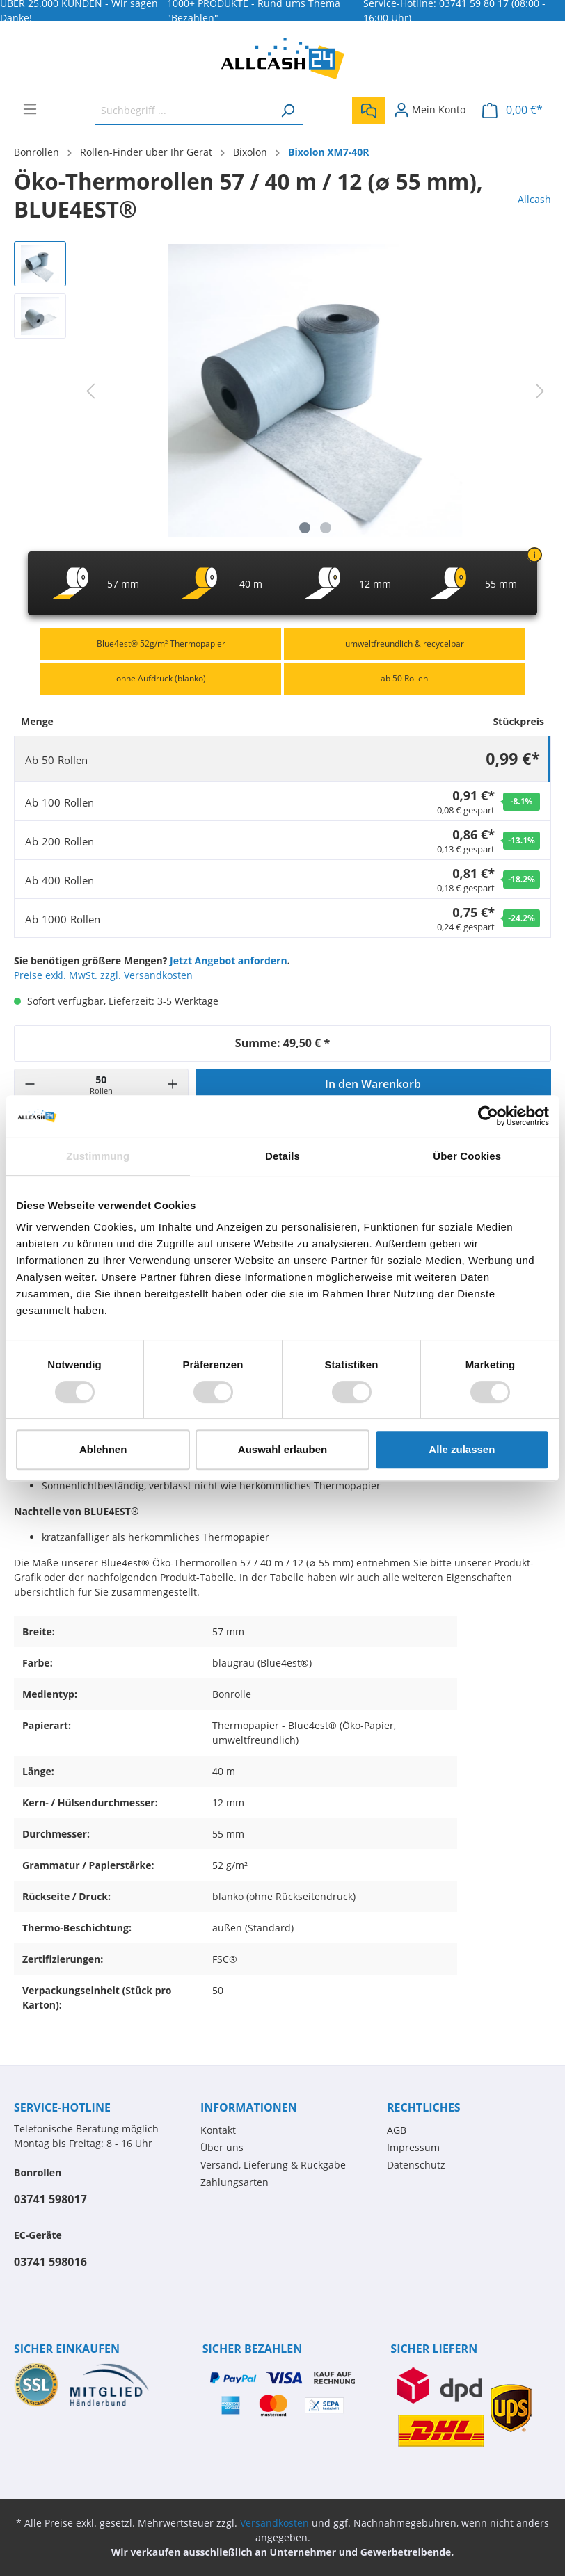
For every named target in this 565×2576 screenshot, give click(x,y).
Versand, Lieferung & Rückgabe (273, 2164)
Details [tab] (282, 1156)
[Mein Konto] (429, 110)
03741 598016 (50, 2261)
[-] (30, 1084)
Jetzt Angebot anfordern (228, 960)
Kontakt (218, 2130)
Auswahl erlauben (282, 1449)
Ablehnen (103, 1449)
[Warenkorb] (512, 110)
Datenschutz (416, 2164)
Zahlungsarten (234, 2182)
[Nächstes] (540, 391)
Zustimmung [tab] (97, 1156)
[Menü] (30, 109)
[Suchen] (287, 110)
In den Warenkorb (373, 1084)
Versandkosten (274, 2522)
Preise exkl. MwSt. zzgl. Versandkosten (103, 975)
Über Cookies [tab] (467, 1156)
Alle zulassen (462, 1449)
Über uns (222, 2147)
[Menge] (101, 1084)
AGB (396, 2130)
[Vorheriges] (90, 391)
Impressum (413, 2147)
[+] (172, 1084)
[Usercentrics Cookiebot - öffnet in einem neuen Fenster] (488, 1115)
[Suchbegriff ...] (183, 110)
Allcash (534, 199)
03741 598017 (50, 2199)
